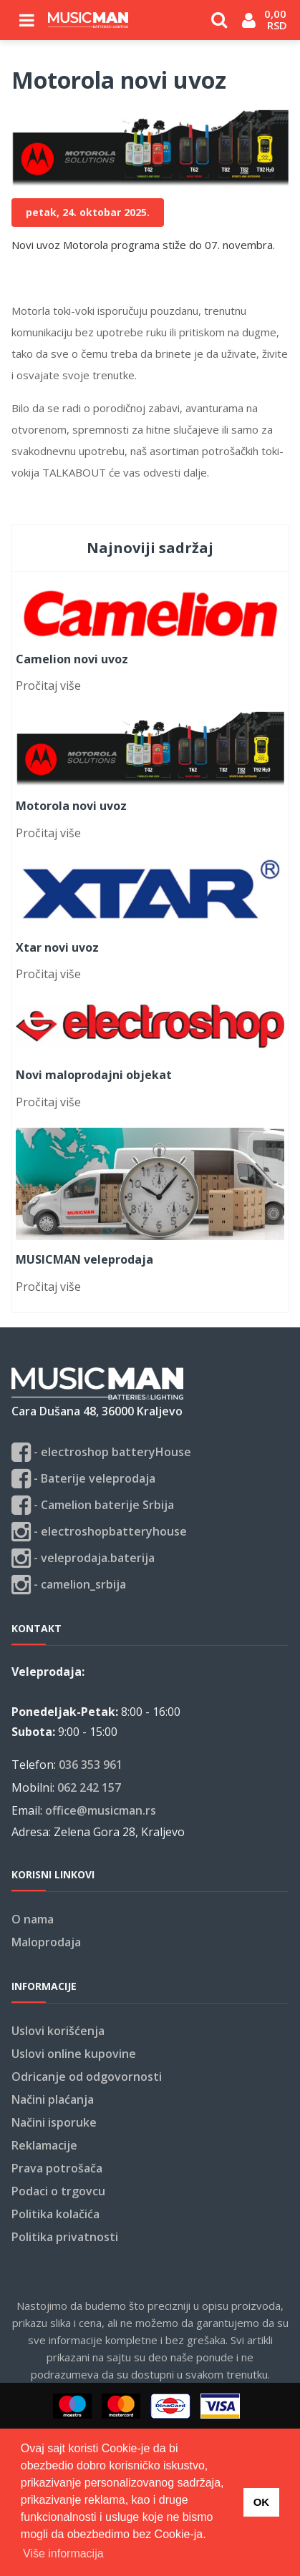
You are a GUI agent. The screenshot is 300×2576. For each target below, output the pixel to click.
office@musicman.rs (100, 1810)
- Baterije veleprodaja (83, 1479)
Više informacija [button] (63, 2553)
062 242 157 (89, 1787)
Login (249, 26)
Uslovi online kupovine (73, 2054)
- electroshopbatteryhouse (99, 1532)
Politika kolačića (55, 2214)
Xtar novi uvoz (57, 947)
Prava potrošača (56, 2168)
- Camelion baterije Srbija (92, 1505)
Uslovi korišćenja (58, 2031)
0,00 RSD (276, 19)
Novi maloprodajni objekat (94, 1075)
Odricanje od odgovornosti (86, 2076)
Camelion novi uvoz (72, 659)
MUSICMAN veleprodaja (84, 1259)
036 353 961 (90, 1764)
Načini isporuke (54, 2122)
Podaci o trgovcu (58, 2191)
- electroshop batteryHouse (101, 1452)
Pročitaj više (48, 685)
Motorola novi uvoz (71, 806)
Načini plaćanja (52, 2099)
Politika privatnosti (64, 2237)
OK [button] (261, 2502)
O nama (32, 1919)
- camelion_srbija (68, 1585)
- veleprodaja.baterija (83, 1558)
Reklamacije (44, 2145)
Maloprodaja (46, 1942)
